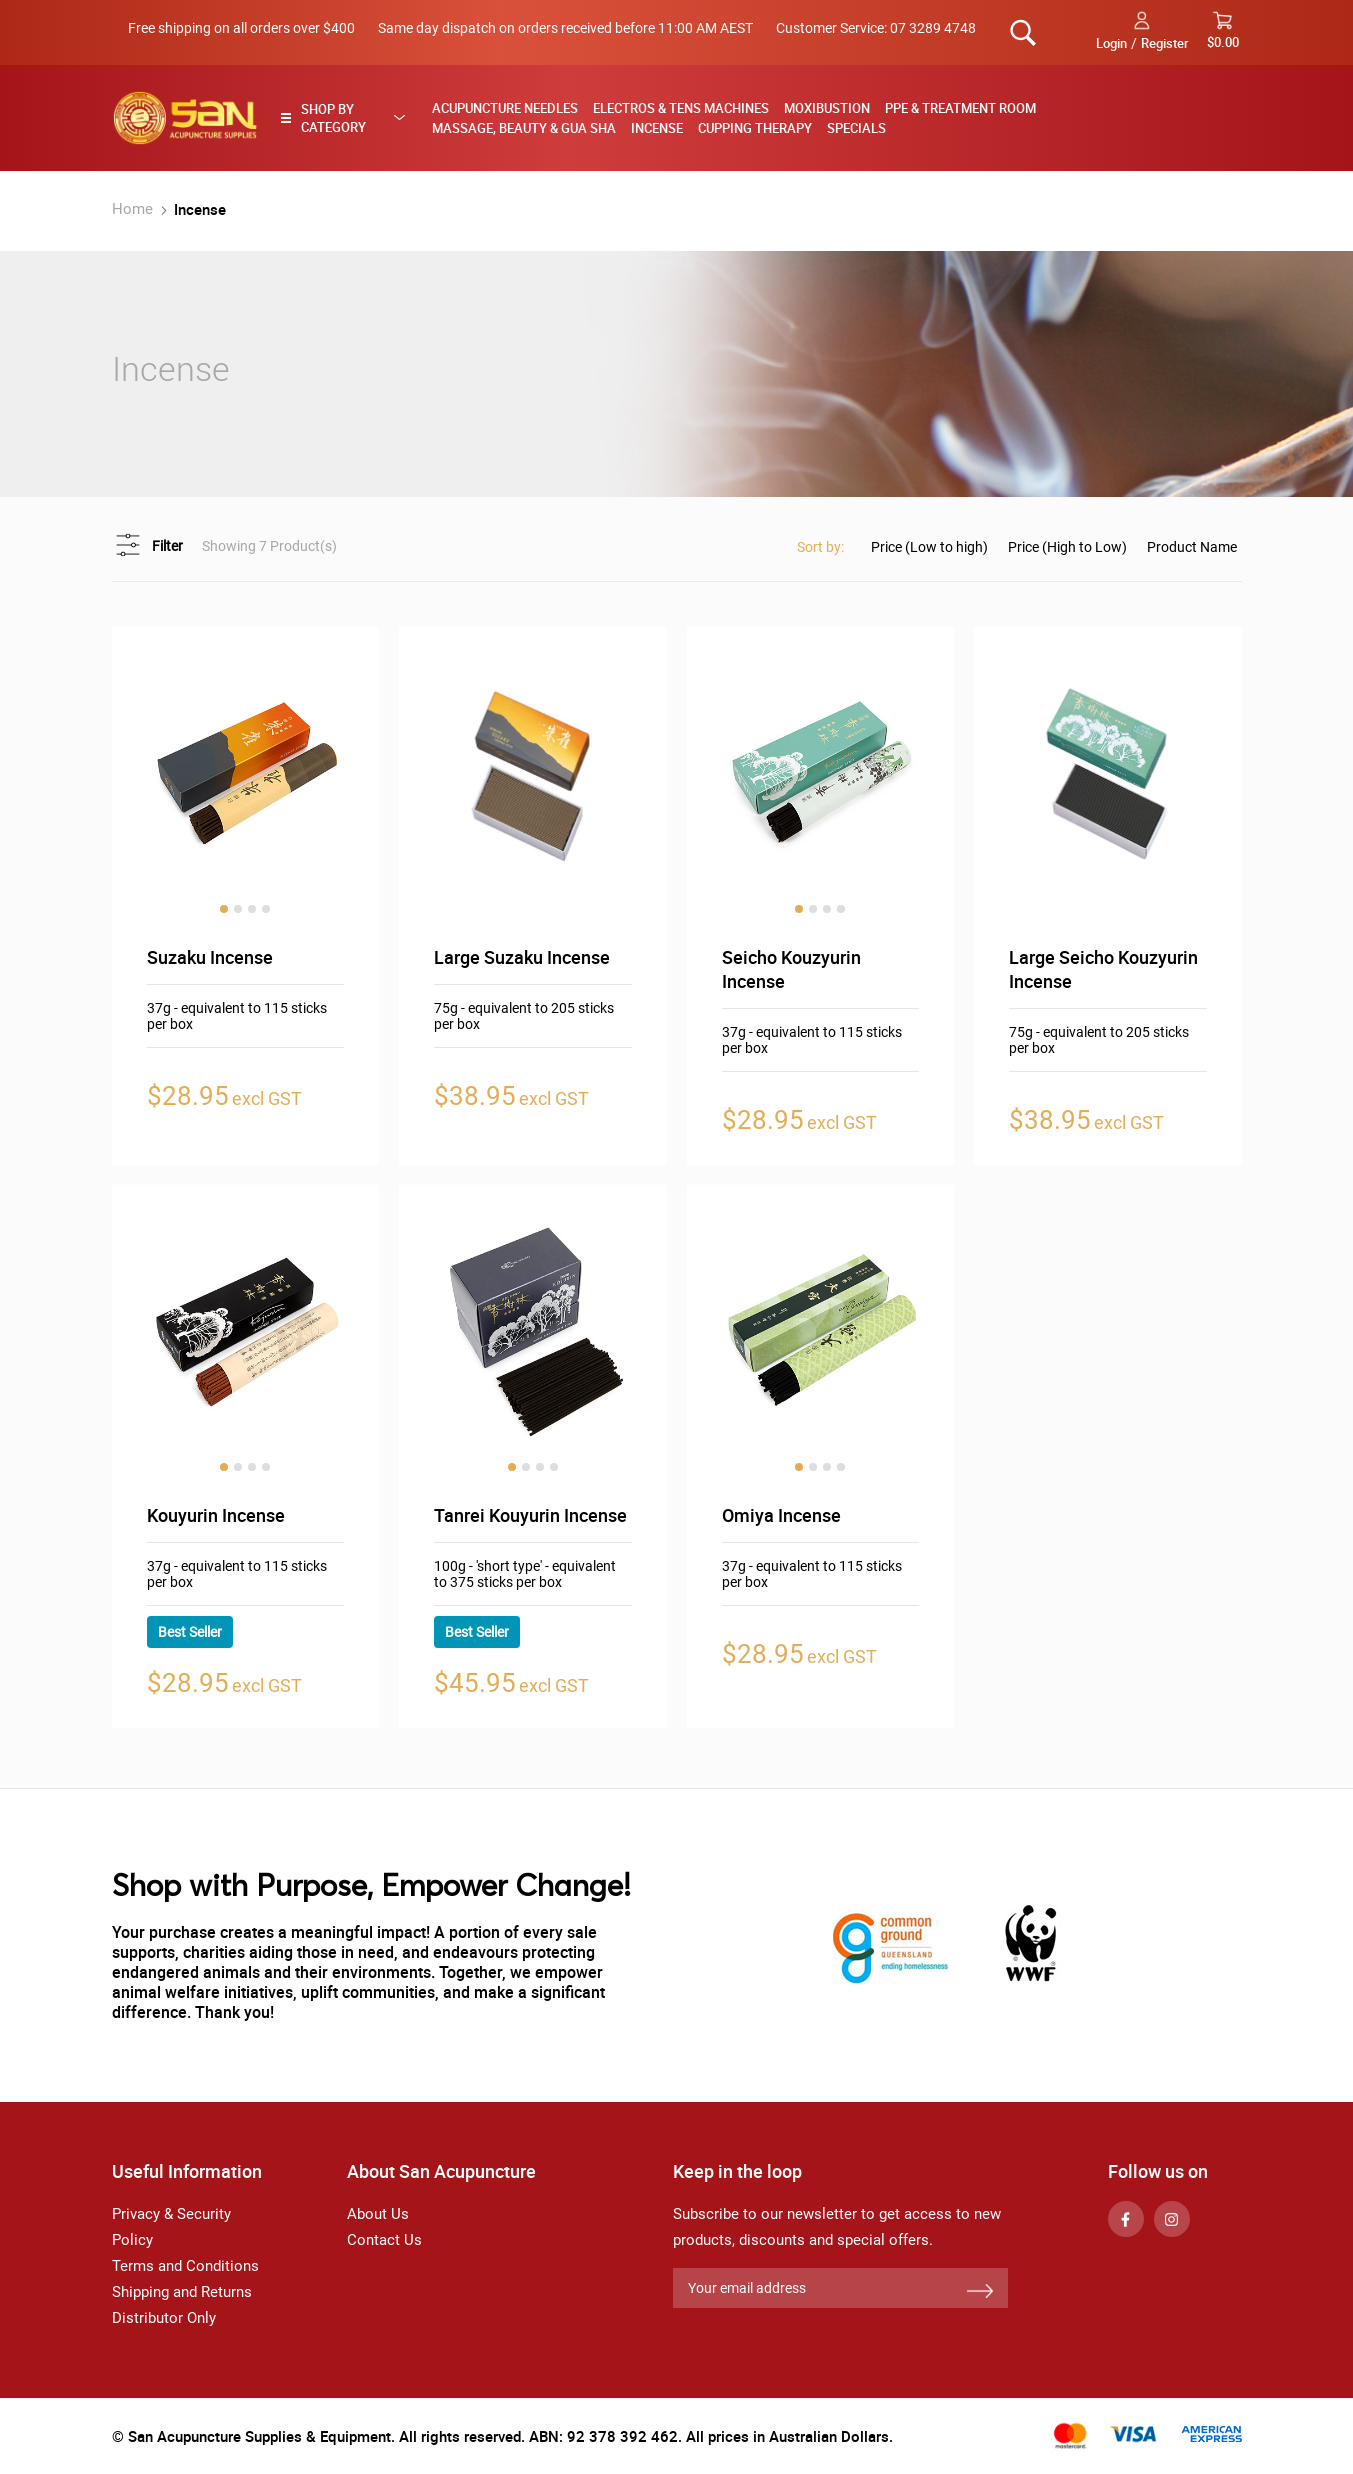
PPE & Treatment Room (960, 108)
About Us (378, 2214)
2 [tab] (238, 909)
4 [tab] (266, 909)
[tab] (348, 118)
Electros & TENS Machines (681, 108)
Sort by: (820, 547)
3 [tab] (252, 909)
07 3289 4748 (933, 28)
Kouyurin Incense (216, 1515)
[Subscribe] (980, 2292)
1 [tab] (224, 909)
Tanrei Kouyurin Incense (530, 1515)
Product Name (1192, 547)
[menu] (829, 118)
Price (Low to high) (929, 547)
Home (134, 209)
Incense (657, 128)
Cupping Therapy (755, 128)
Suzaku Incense (210, 957)
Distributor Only (164, 2318)
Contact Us (384, 2240)
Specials (856, 128)
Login (1111, 43)
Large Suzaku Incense (522, 957)
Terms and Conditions (185, 2266)
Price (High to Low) (1067, 547)
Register (1165, 43)
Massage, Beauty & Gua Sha (524, 128)
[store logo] (185, 118)
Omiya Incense (781, 1515)
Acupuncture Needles (505, 108)
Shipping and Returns (182, 2292)
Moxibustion (827, 108)
